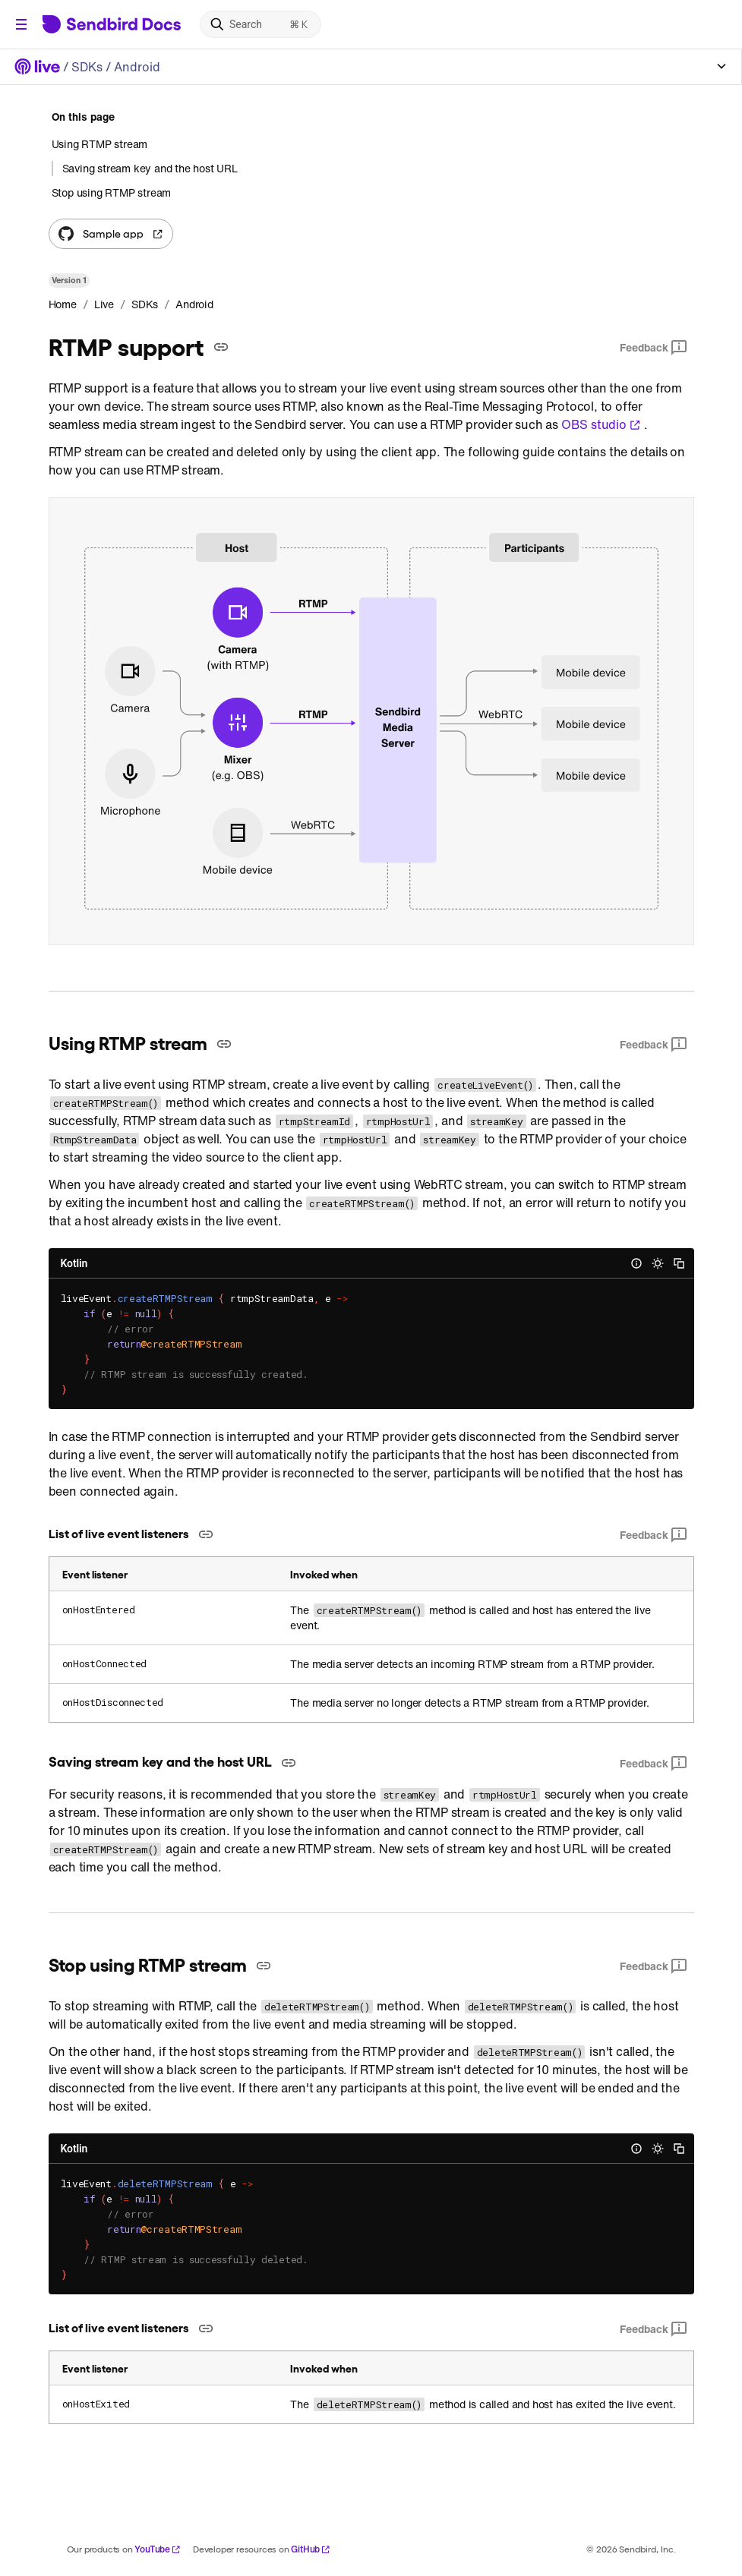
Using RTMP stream (100, 144)
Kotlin (74, 1263)
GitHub (310, 2549)
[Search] (260, 24)
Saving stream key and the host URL (150, 168)
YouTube (157, 2549)
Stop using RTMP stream (112, 192)
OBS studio (601, 424)
